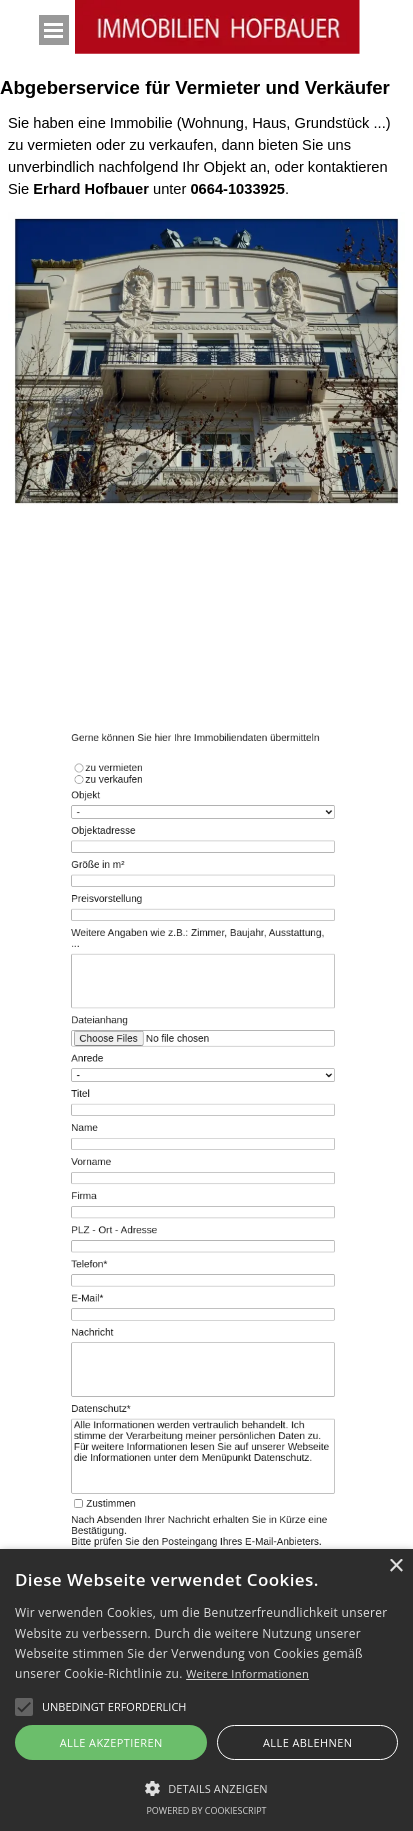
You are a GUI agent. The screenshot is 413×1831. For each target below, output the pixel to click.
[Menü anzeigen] (54, 30)
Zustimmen (131, 1432)
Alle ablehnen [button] (307, 1742)
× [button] (395, 1566)
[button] (114, 1707)
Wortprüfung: (203, 1477)
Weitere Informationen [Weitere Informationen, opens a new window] (247, 1673)
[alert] (206, 1690)
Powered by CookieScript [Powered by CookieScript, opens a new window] (206, 1810)
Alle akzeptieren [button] (111, 1742)
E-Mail (113, 1271)
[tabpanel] (206, 156)
